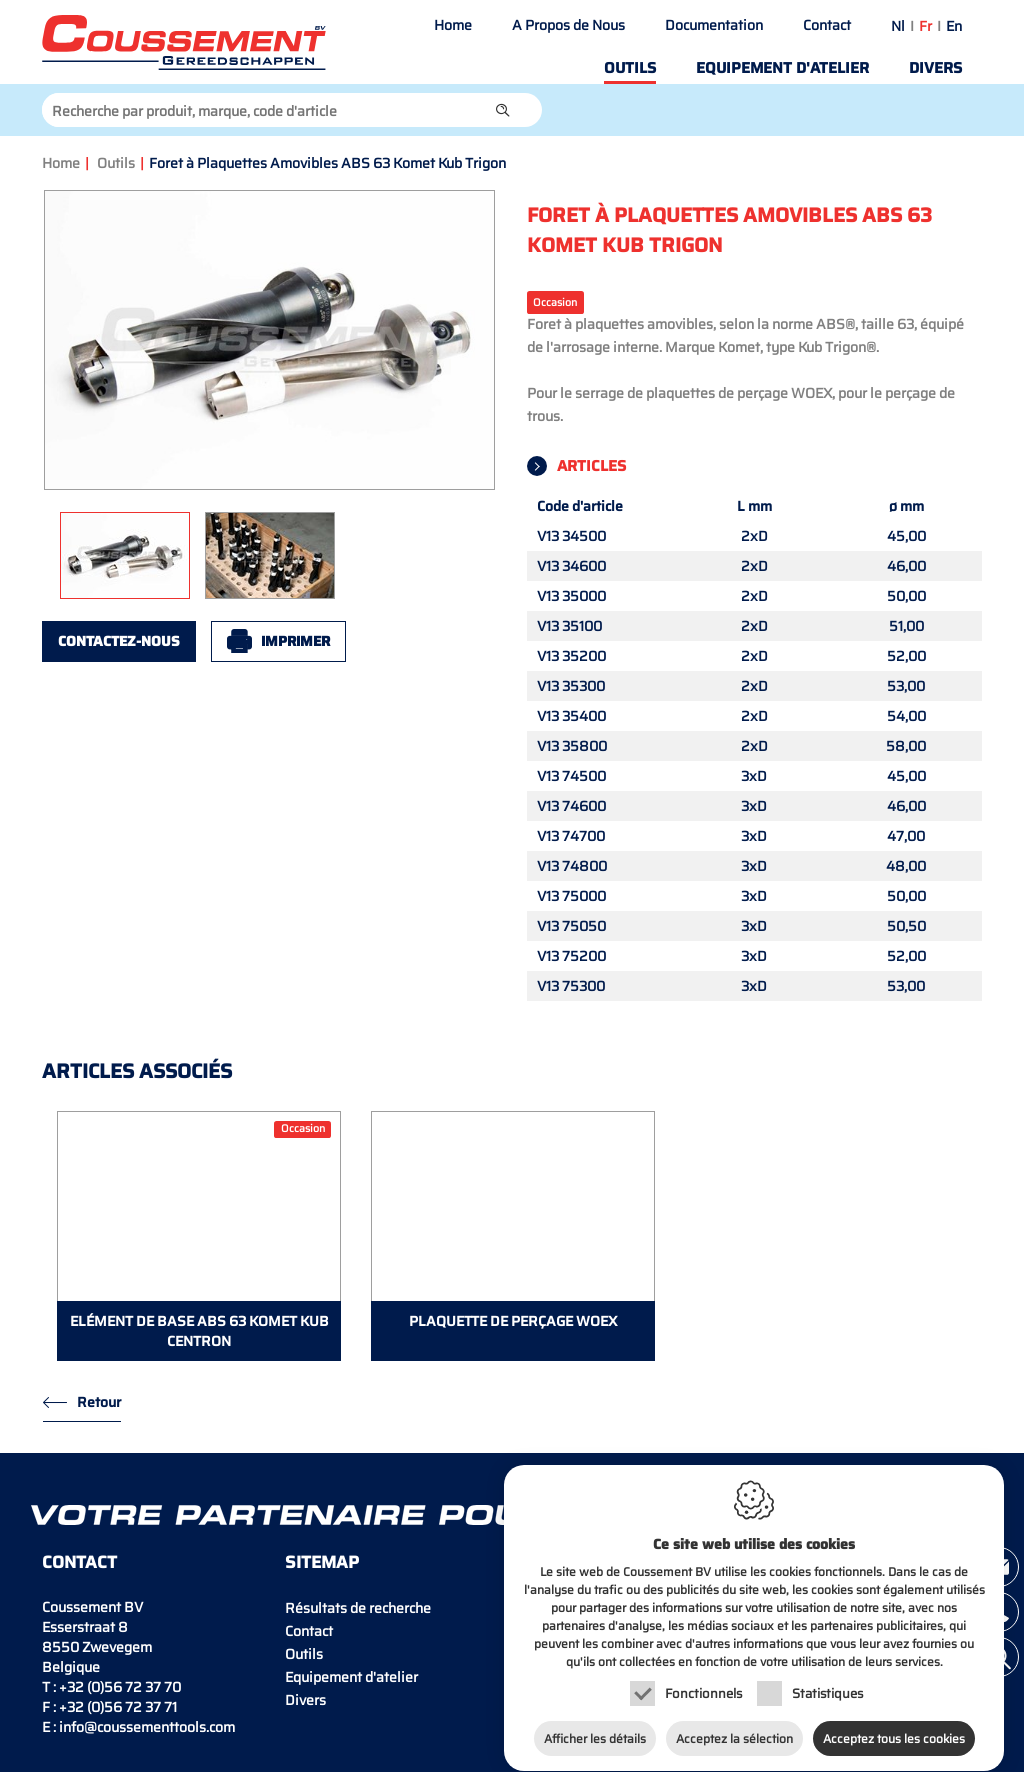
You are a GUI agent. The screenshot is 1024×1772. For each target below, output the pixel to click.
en (954, 26)
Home (453, 25)
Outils (630, 68)
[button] (503, 110)
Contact (827, 25)
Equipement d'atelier (782, 68)
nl (898, 26)
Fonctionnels (703, 1684)
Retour (99, 1402)
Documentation (714, 25)
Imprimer (295, 641)
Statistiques (827, 1684)
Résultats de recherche (358, 1608)
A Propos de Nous (568, 25)
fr (925, 26)
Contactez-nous (119, 641)
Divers (935, 68)
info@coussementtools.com (147, 1727)
